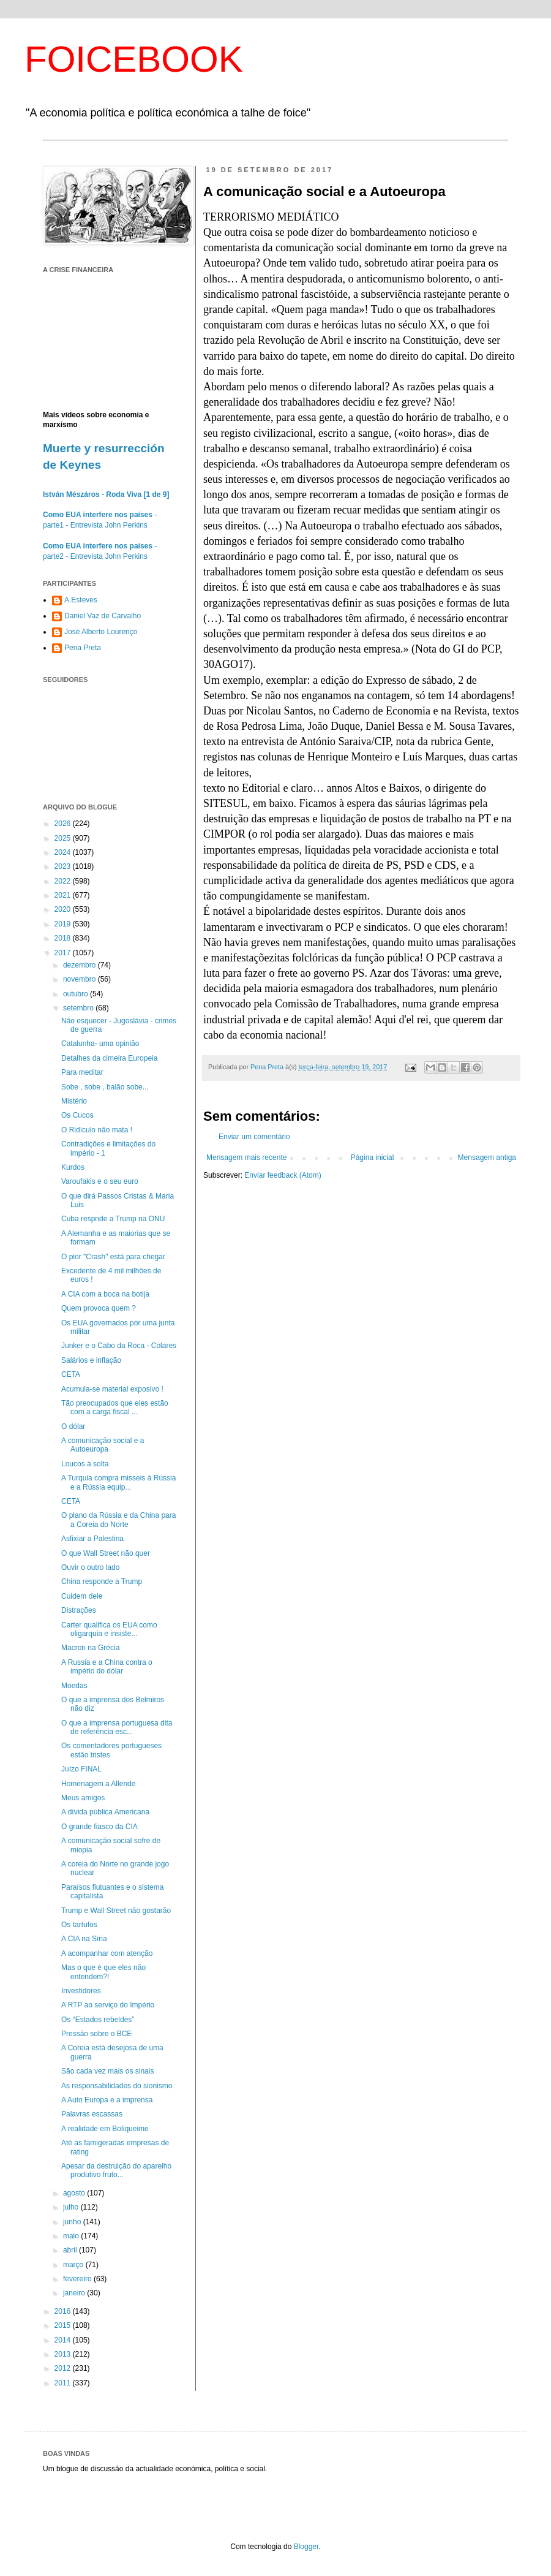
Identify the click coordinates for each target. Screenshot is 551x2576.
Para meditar (82, 1072)
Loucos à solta (84, 1464)
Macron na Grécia (90, 1647)
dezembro (80, 965)
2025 (63, 838)
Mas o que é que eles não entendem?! (103, 1971)
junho (73, 2222)
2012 (63, 2368)
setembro (79, 1008)
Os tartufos (79, 1924)
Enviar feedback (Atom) (282, 1175)
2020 (63, 909)
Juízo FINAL (81, 1769)
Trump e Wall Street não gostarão (116, 1910)
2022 (63, 881)
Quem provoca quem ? (98, 1308)
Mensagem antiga (487, 1157)
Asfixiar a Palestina (92, 1538)
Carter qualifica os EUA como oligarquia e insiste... (109, 1629)
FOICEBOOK (133, 59)
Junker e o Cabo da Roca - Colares (118, 1345)
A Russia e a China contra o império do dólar (106, 1666)
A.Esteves (80, 600)
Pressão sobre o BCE (96, 2033)
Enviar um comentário (254, 1136)
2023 (63, 866)
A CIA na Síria (84, 1938)
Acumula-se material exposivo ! (112, 1389)
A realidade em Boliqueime (105, 2128)
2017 (63, 953)
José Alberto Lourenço (100, 631)
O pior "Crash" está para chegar (113, 1256)
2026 (63, 823)
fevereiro (78, 2279)
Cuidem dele (81, 1596)
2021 (63, 895)
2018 (63, 938)
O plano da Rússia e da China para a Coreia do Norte (118, 1519)
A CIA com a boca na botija (105, 1294)
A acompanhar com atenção (106, 1953)
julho (72, 2207)
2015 (63, 2325)
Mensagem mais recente (246, 1157)
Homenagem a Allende (98, 1783)
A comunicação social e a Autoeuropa (102, 1444)
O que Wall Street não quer (105, 1553)
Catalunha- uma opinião (100, 1043)
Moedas (74, 1685)
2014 (63, 2340)
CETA (70, 1374)
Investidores (81, 1991)
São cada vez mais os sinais (107, 2071)
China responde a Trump (101, 1581)
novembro (80, 979)
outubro (76, 994)
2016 (63, 2311)
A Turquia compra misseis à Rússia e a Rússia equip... (118, 1482)
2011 (63, 2383)
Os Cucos (77, 1115)
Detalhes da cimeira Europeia (109, 1058)
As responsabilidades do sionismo (116, 2086)
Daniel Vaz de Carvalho (102, 616)
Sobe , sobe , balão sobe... (105, 1087)
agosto (75, 2193)
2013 (63, 2354)
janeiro (75, 2293)
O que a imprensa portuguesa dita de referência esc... (116, 1727)
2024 (63, 852)
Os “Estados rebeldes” (97, 2019)
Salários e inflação (91, 1360)
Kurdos (72, 1167)
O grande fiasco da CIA (99, 1826)
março (74, 2264)
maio (72, 2236)
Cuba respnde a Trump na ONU (113, 1218)
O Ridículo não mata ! (96, 1130)
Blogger (306, 2546)
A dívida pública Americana (105, 1812)
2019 (63, 924)
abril (71, 2250)
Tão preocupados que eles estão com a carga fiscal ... (114, 1407)
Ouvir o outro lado (90, 1567)
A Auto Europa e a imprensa (106, 2100)
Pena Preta (82, 647)
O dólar (73, 1426)
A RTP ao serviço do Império (107, 2005)
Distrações (78, 1610)
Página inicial (372, 1157)
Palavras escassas (91, 2114)
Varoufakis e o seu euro (99, 1181)
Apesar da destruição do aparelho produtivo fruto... (116, 2170)
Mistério (74, 1101)
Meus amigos (83, 1798)
